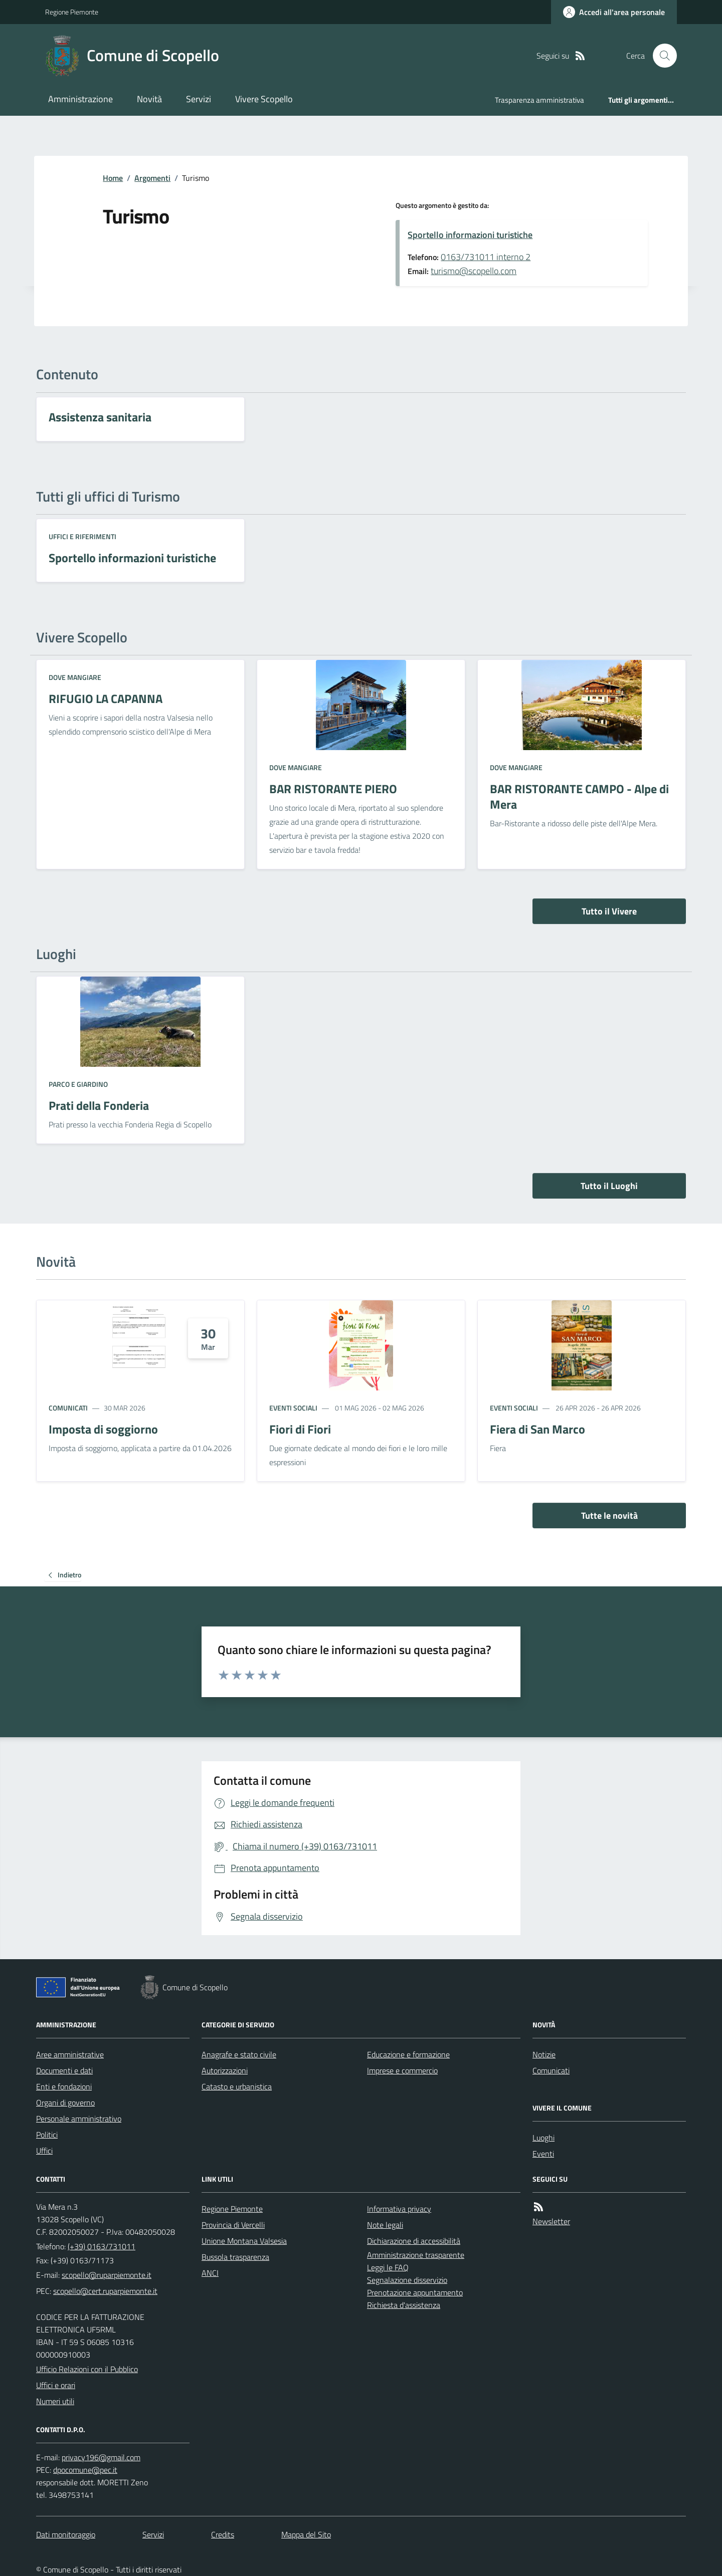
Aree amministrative (70, 2054)
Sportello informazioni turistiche (470, 235)
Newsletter (551, 2221)
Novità (149, 99)
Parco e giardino (78, 1084)
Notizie (544, 2054)
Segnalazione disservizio (407, 2280)
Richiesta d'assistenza (403, 2305)
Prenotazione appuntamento (415, 2292)
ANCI (210, 2273)
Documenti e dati (64, 2070)
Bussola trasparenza (235, 2257)
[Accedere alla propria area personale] (614, 12)
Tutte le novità (609, 1515)
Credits (222, 2534)
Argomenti (152, 178)
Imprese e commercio (402, 2070)
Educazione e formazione (408, 2054)
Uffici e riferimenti (82, 536)
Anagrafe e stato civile (239, 2054)
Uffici (44, 2151)
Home (113, 178)
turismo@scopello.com (473, 271)
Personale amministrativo (78, 2119)
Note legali (385, 2225)
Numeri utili (55, 2401)
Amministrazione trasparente (415, 2255)
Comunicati (68, 1407)
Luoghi (543, 2138)
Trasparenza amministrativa (539, 100)
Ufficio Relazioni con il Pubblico (87, 2369)
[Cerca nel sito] (661, 56)
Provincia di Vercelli (233, 2225)
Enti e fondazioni (64, 2086)
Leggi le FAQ (388, 2267)
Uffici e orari (55, 2385)
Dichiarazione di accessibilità (413, 2241)
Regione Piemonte (71, 12)
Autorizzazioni (225, 2070)
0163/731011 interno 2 (485, 257)
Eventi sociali (293, 1407)
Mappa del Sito (306, 2534)
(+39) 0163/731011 (101, 2246)
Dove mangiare (75, 677)
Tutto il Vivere (609, 911)
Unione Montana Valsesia (244, 2241)
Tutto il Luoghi (609, 1186)
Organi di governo (65, 2102)
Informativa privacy (399, 2209)
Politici (47, 2135)
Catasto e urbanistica (237, 2086)
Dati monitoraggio (65, 2534)
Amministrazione (80, 99)
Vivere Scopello (264, 99)
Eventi (543, 2154)
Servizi (198, 99)
